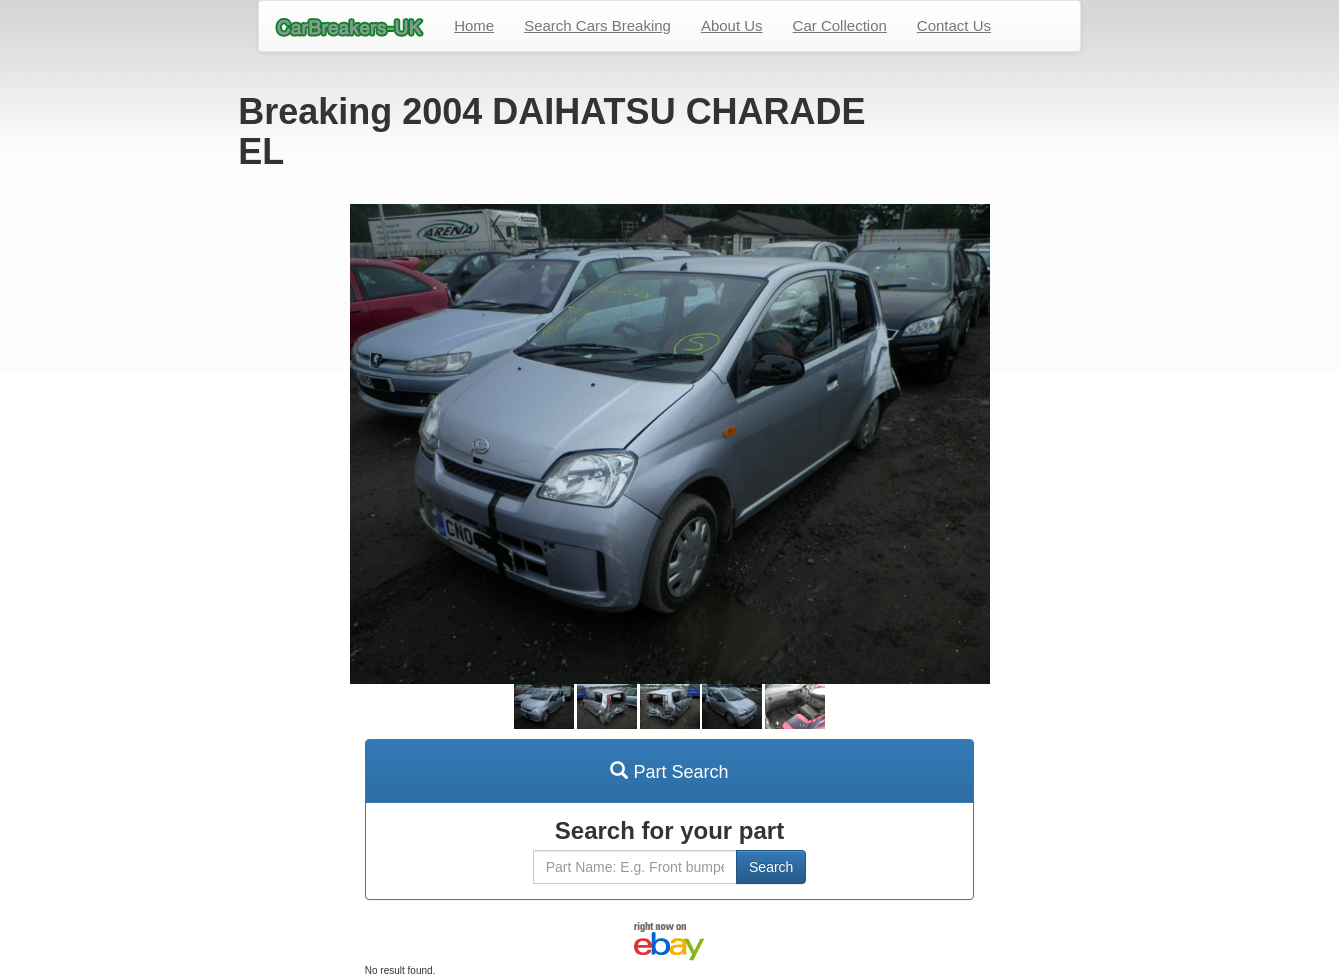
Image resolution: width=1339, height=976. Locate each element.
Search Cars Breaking (597, 25)
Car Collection (840, 25)
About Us (732, 25)
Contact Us (954, 25)
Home (474, 25)
